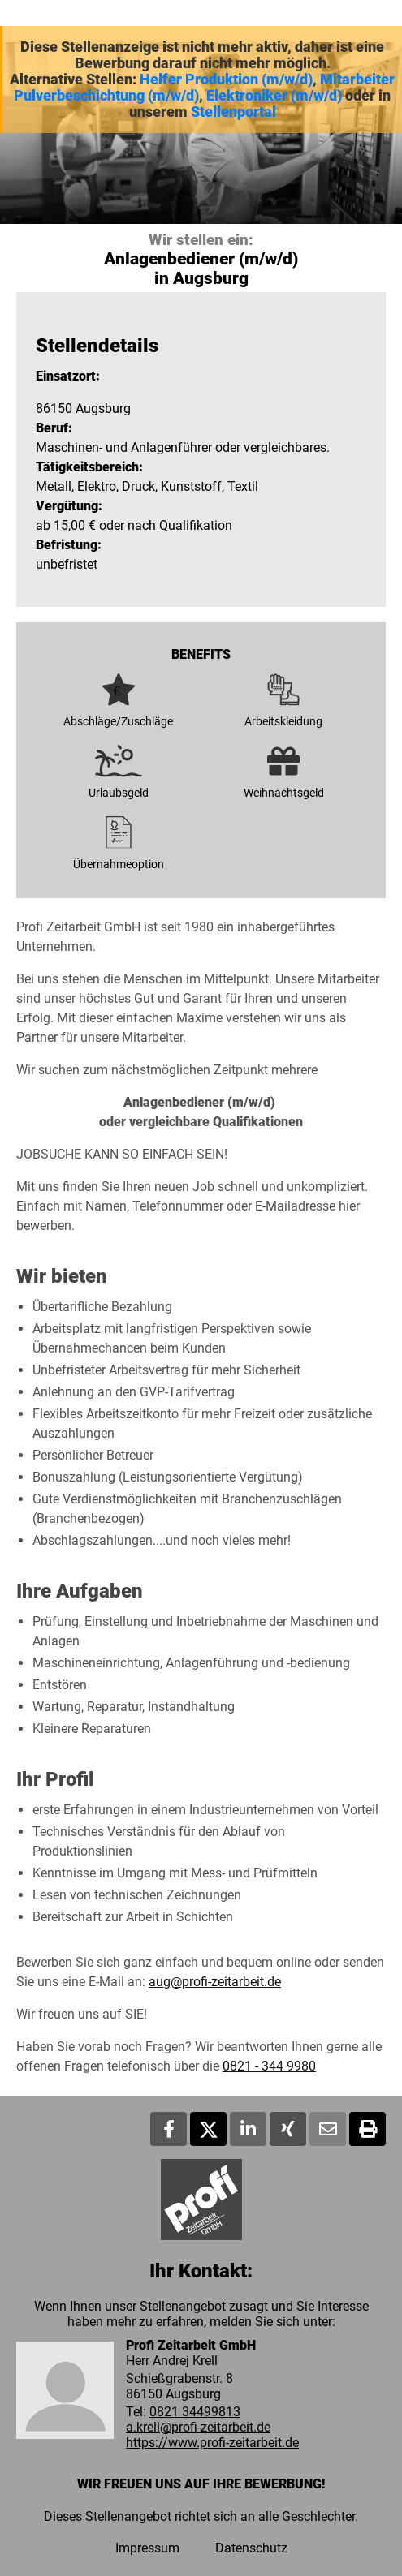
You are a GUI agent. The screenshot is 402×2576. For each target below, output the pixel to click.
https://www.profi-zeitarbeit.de (212, 2442)
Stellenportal (233, 112)
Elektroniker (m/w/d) (274, 96)
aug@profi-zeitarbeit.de (215, 1981)
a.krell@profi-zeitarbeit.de (198, 2427)
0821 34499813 (194, 2411)
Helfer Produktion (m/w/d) (226, 79)
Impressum (147, 2548)
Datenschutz (251, 2548)
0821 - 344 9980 (269, 2066)
